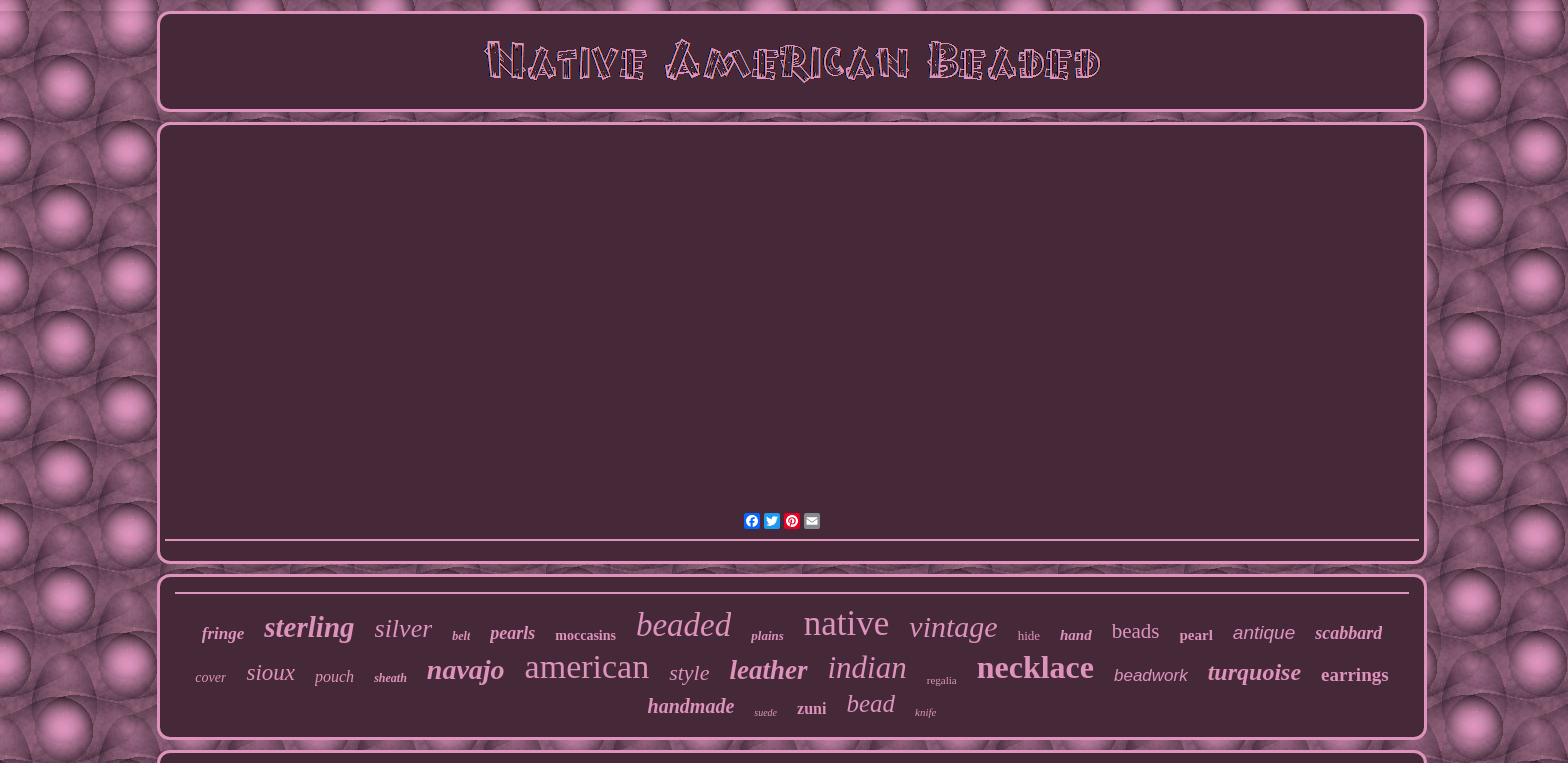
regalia (942, 680)
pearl (1196, 635)
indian (867, 667)
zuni (811, 708)
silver (404, 628)
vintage (953, 626)
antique (1264, 632)
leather (769, 670)
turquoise (1254, 672)
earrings (1355, 674)
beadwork (1151, 675)
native (847, 623)
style (689, 672)
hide (1029, 635)
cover (210, 677)
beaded (683, 625)
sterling (309, 627)
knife (925, 712)
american (587, 666)
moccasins (585, 635)
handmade (691, 706)
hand (1076, 635)
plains (767, 635)
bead (870, 703)
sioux (270, 672)
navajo (466, 669)
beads (1136, 631)
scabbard (1348, 633)
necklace (1035, 667)
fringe (223, 633)
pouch (334, 676)
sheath (390, 678)
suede (765, 712)
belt (461, 636)
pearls (512, 633)
